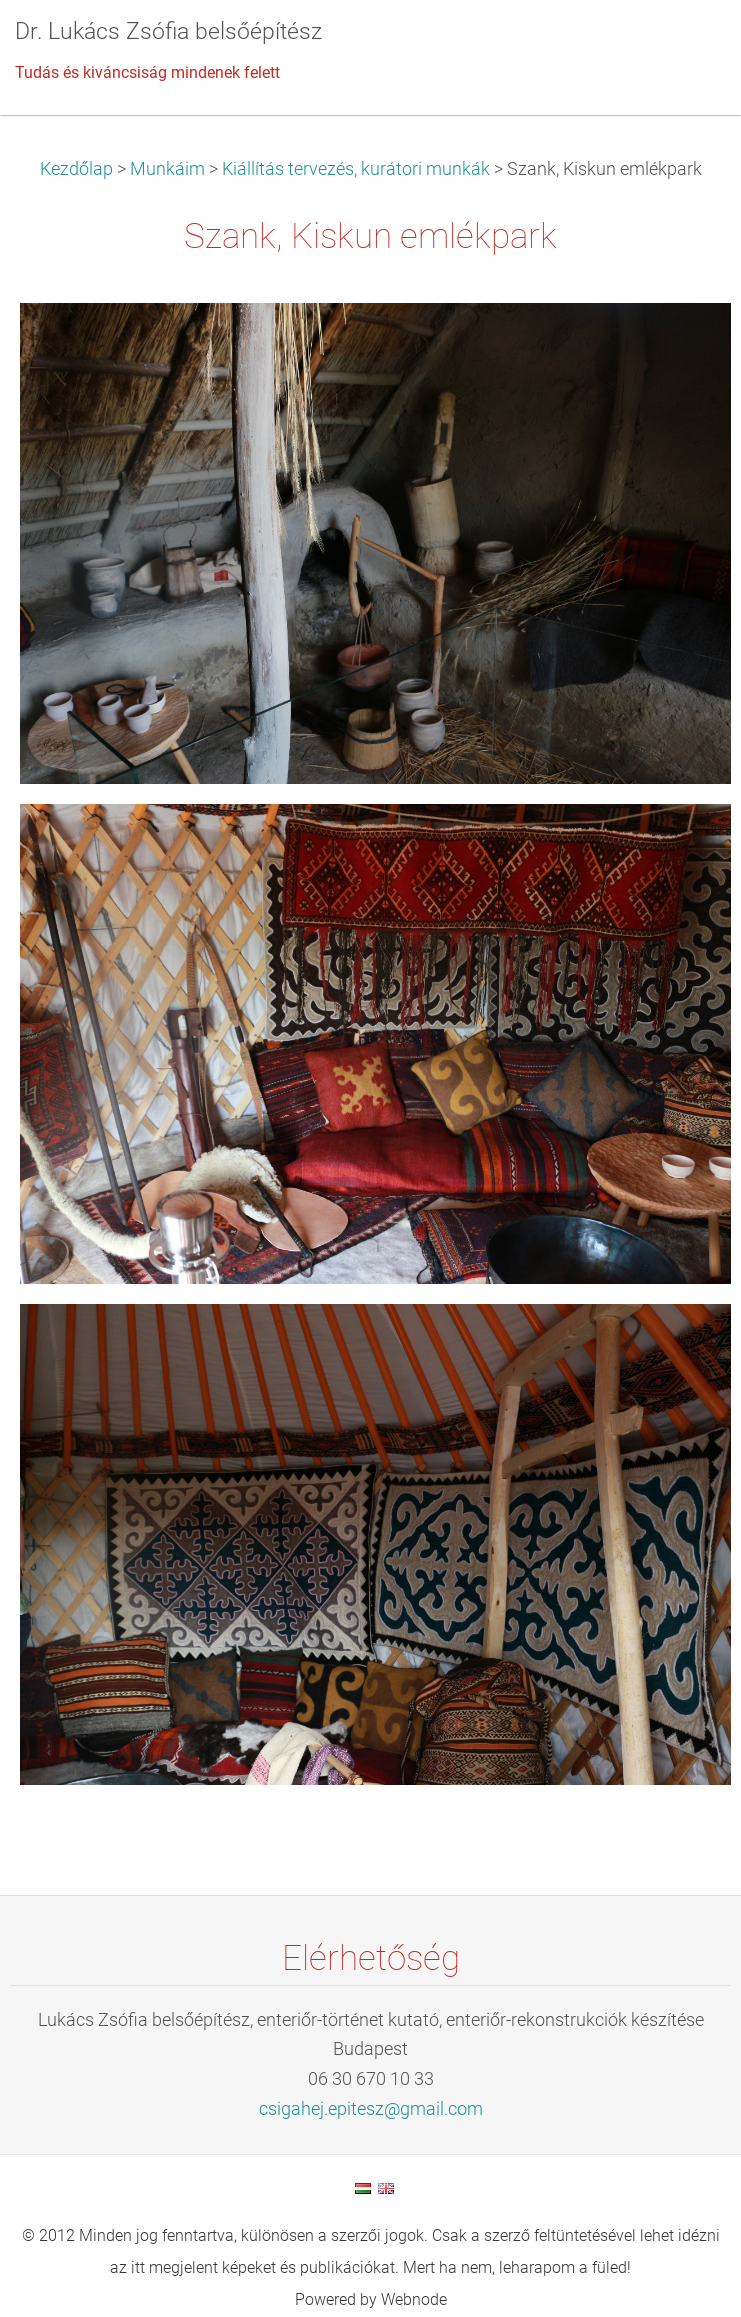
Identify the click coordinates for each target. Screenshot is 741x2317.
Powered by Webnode (371, 2299)
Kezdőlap (76, 169)
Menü (686, 45)
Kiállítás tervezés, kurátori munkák (356, 169)
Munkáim (167, 169)
